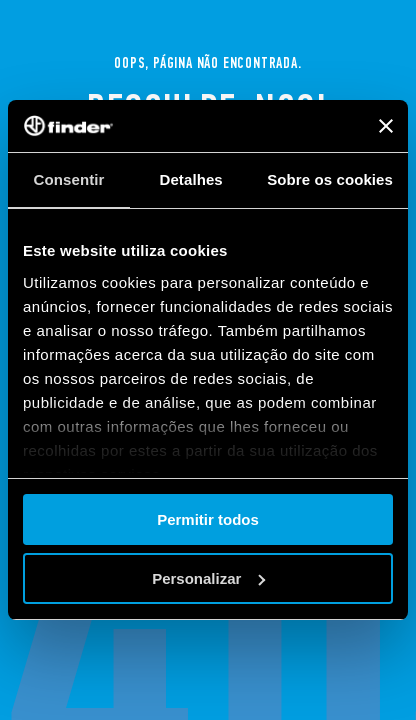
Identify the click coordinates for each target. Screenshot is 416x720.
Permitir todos (208, 519)
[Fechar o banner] (386, 126)
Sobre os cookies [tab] (330, 179)
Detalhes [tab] (190, 179)
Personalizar (208, 578)
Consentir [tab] (69, 179)
